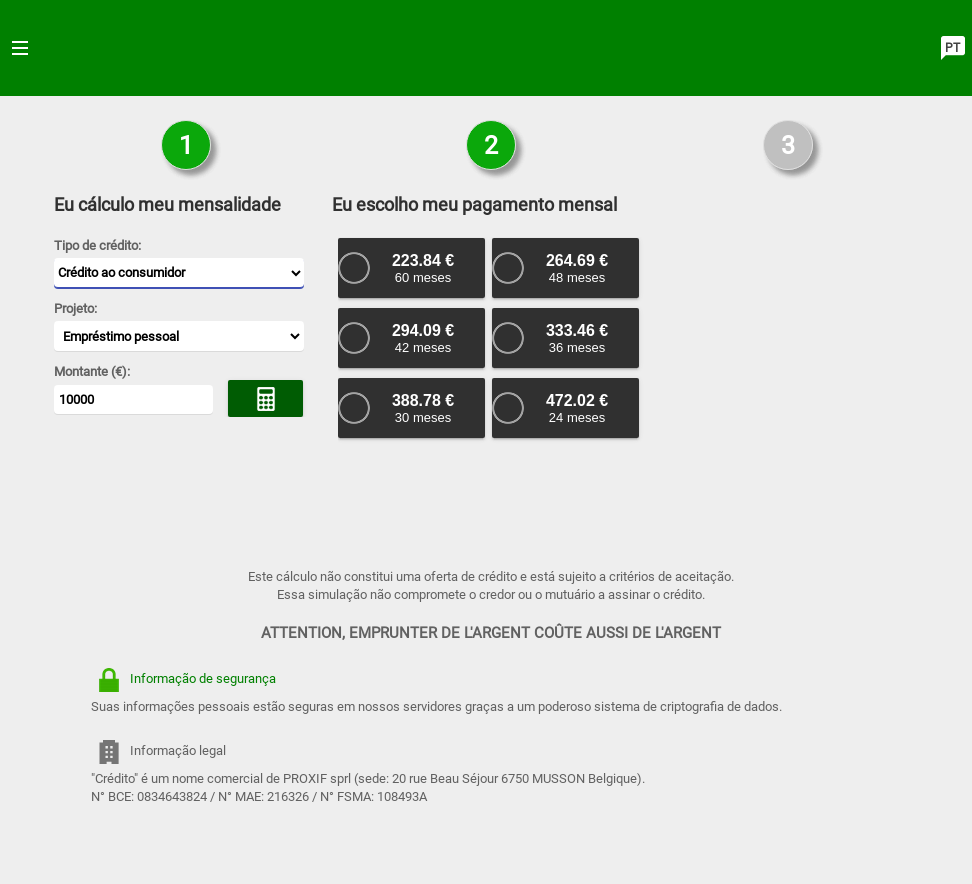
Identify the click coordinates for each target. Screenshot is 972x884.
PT (952, 48)
